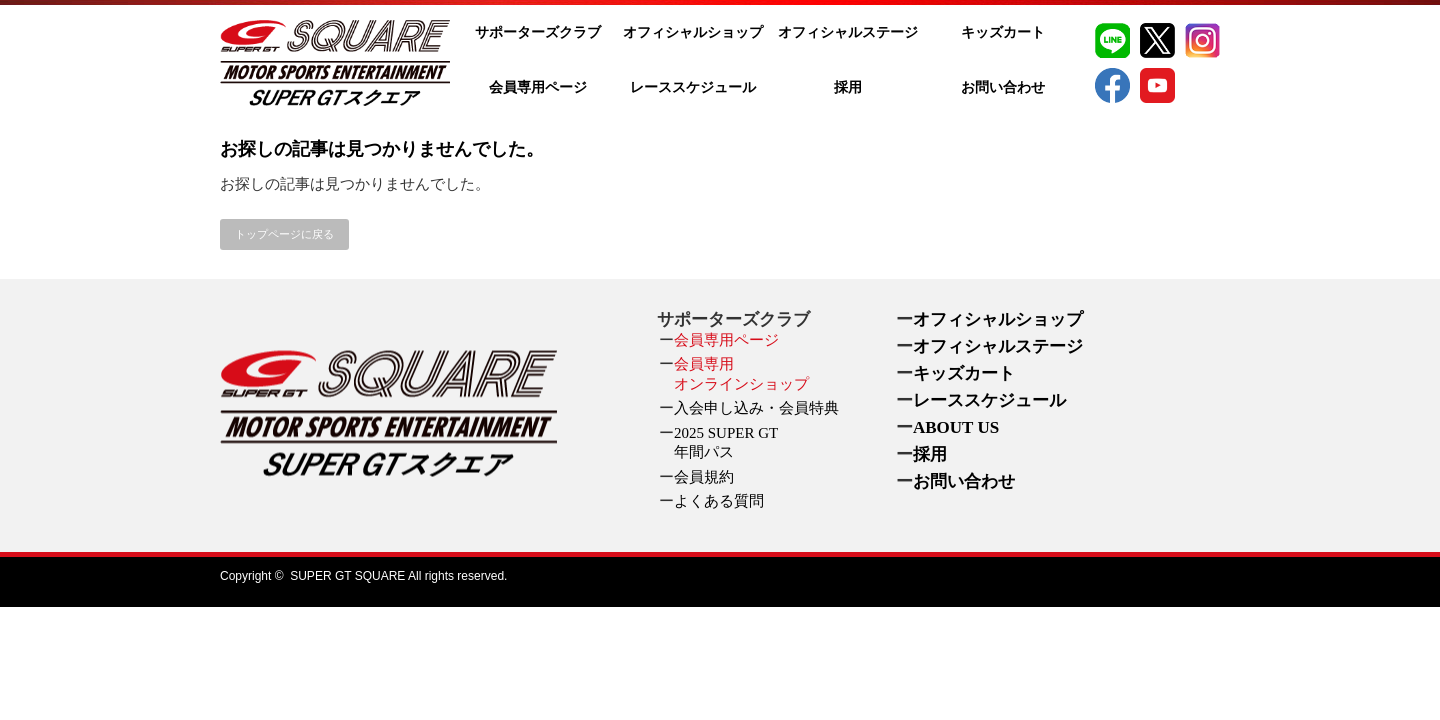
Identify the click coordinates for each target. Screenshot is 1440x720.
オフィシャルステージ (848, 32)
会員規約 (704, 477)
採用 (848, 87)
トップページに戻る (284, 234)
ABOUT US (956, 427)
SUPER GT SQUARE (347, 576)
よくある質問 (719, 501)
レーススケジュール (693, 87)
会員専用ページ (538, 87)
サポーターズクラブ (538, 32)
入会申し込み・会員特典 (756, 408)
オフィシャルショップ (693, 32)
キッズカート (1003, 32)
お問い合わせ (1003, 87)
